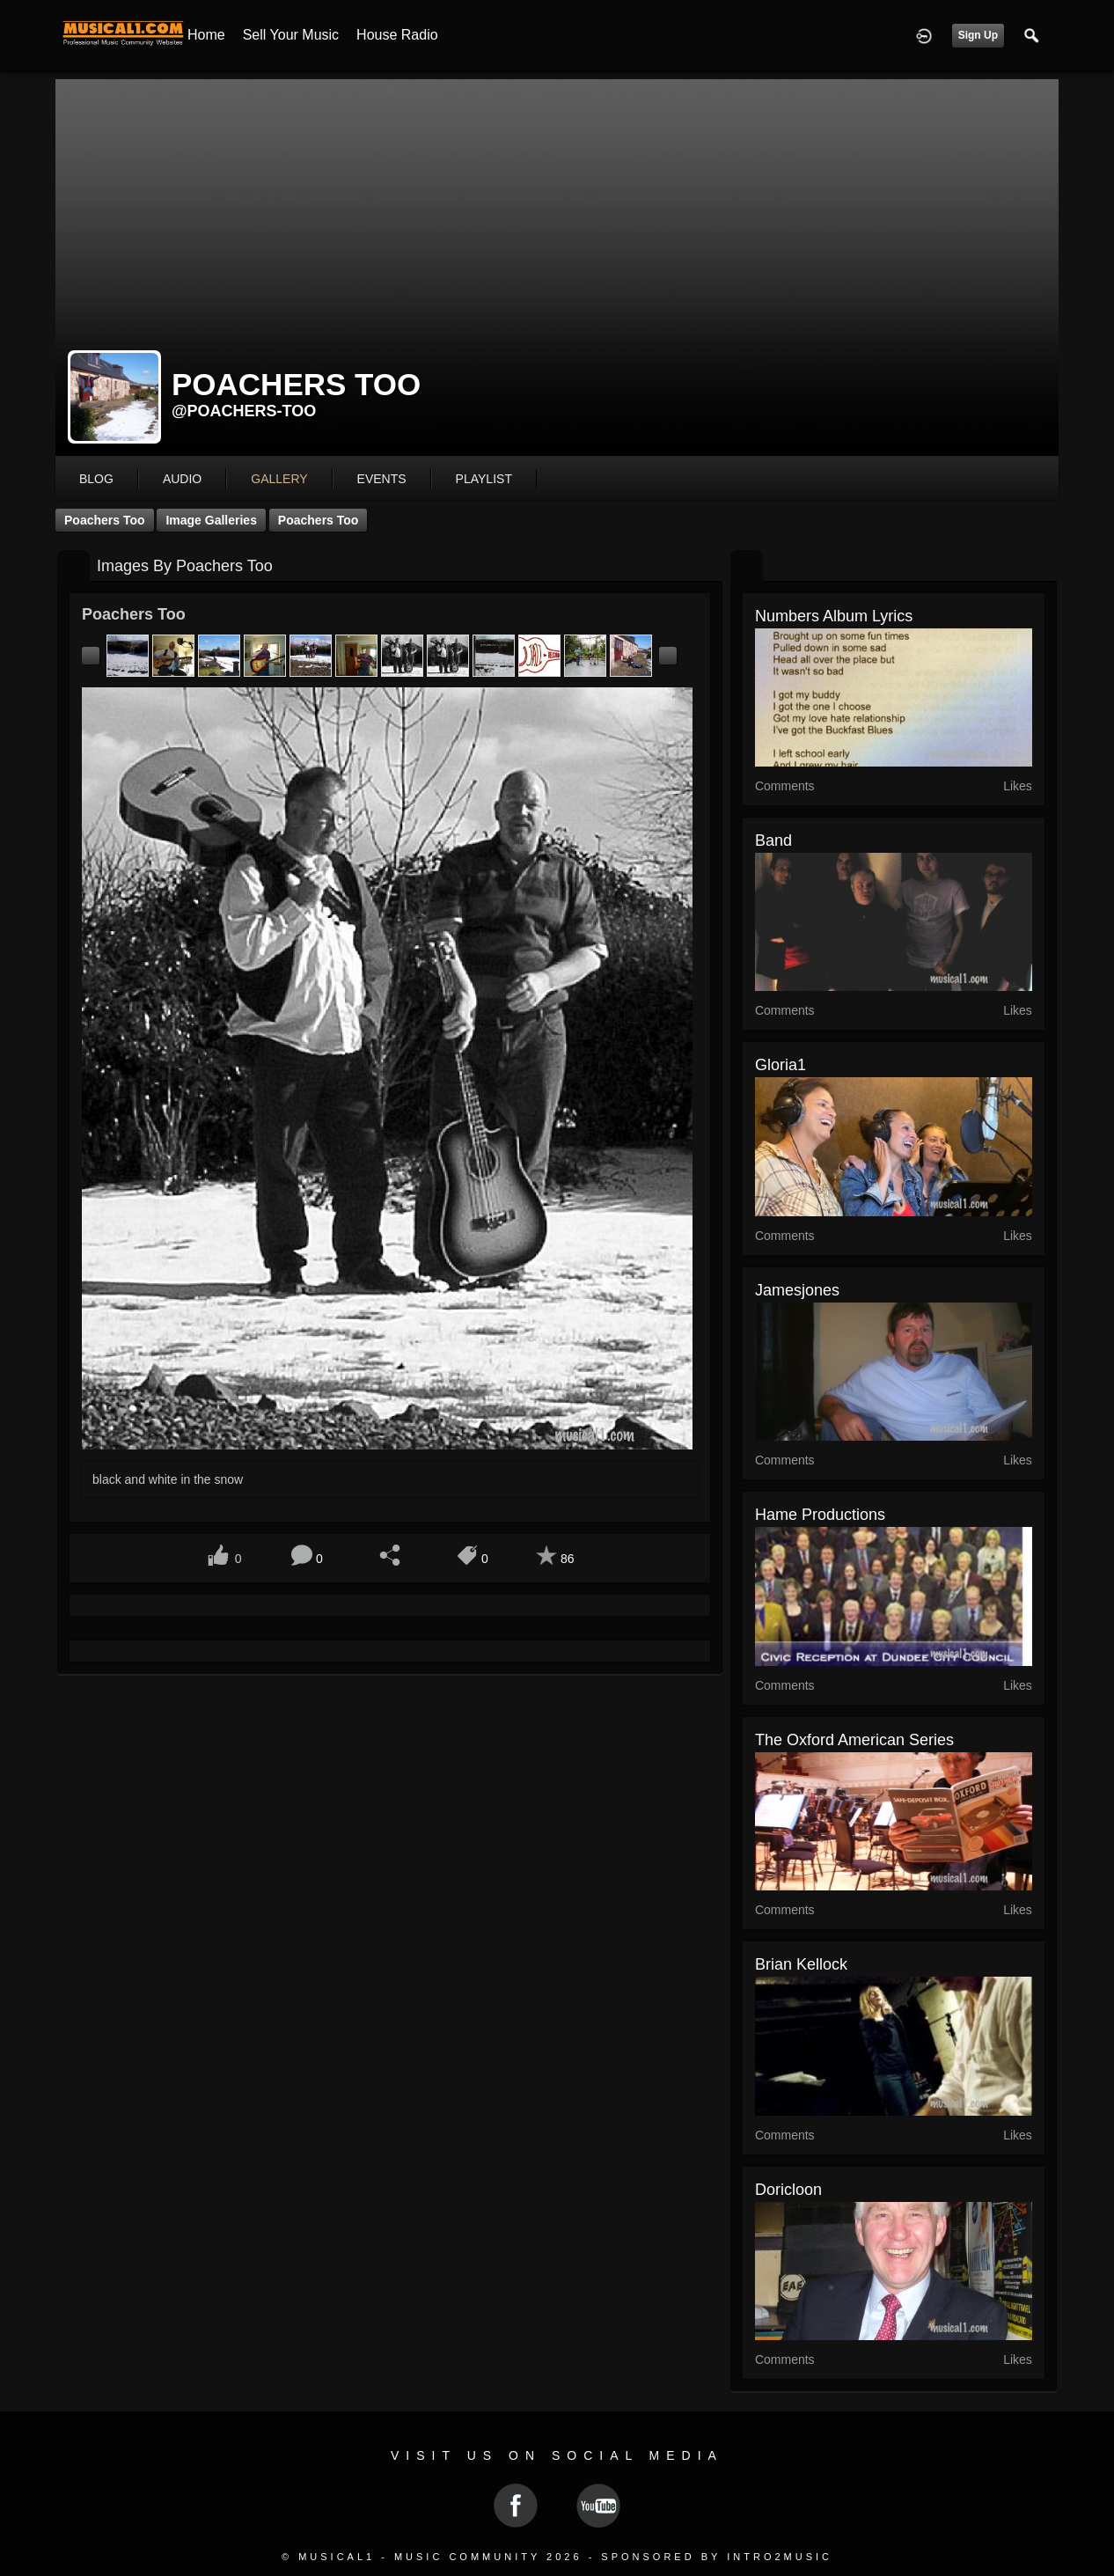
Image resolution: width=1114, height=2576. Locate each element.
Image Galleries (211, 520)
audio (182, 479)
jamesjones (797, 1290)
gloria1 (780, 1065)
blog (96, 479)
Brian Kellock (801, 1964)
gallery (279, 479)
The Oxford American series (854, 1740)
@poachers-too (244, 411)
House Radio (397, 34)
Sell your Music (291, 34)
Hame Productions (820, 1514)
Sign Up (978, 35)
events (382, 479)
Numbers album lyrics (833, 616)
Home (206, 34)
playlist (484, 479)
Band (773, 840)
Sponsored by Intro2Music (716, 2556)
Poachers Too (104, 520)
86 (568, 1559)
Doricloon (788, 2189)
